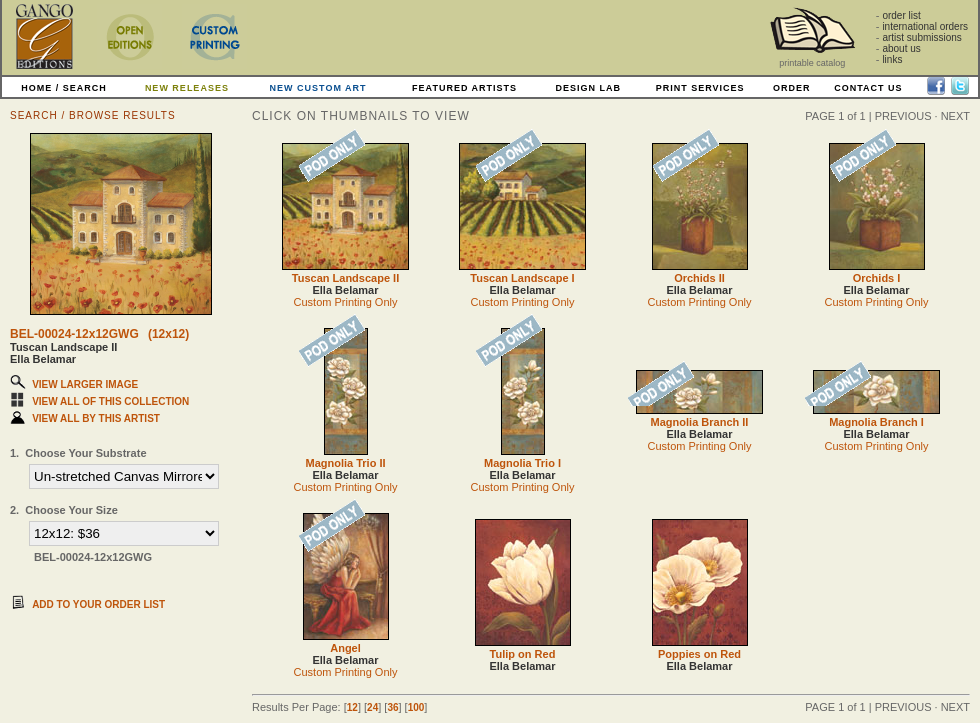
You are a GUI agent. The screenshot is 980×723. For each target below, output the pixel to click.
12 (352, 707)
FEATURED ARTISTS (464, 88)
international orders (925, 26)
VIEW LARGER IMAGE (85, 384)
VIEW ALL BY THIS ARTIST (96, 418)
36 (392, 707)
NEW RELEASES (187, 88)
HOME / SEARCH (64, 88)
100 (416, 707)
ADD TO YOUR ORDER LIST (98, 604)
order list (901, 15)
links (892, 59)
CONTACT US (868, 88)
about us (901, 48)
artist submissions (921, 37)
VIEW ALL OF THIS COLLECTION (110, 401)
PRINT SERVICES (700, 88)
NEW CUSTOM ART (318, 88)
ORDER (792, 88)
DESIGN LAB (588, 88)
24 (372, 707)
